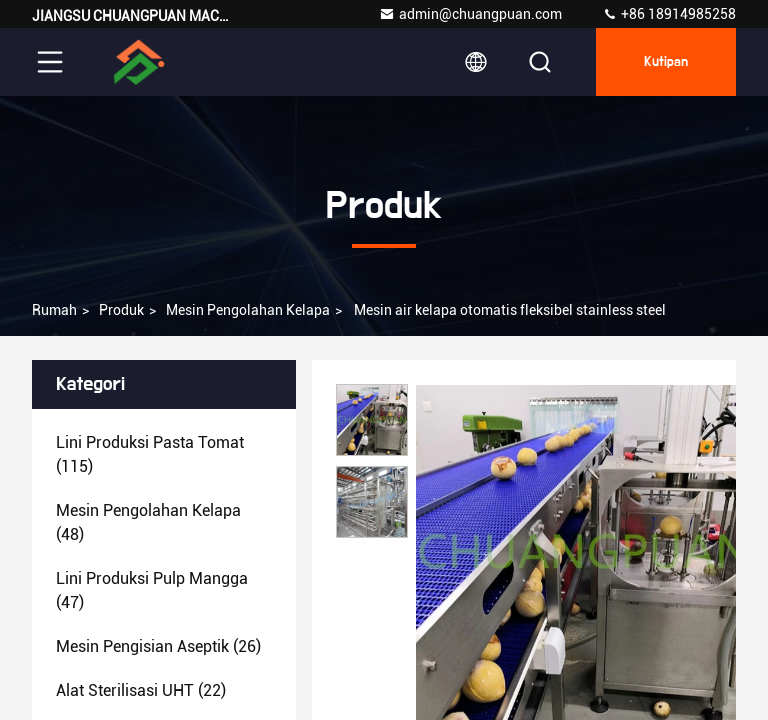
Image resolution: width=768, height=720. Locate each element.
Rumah (54, 310)
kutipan (666, 62)
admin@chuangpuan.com (470, 14)
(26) (158, 646)
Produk (121, 310)
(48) (148, 522)
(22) (141, 690)
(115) (150, 454)
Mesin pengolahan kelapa (248, 310)
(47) (152, 590)
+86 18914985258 (669, 14)
